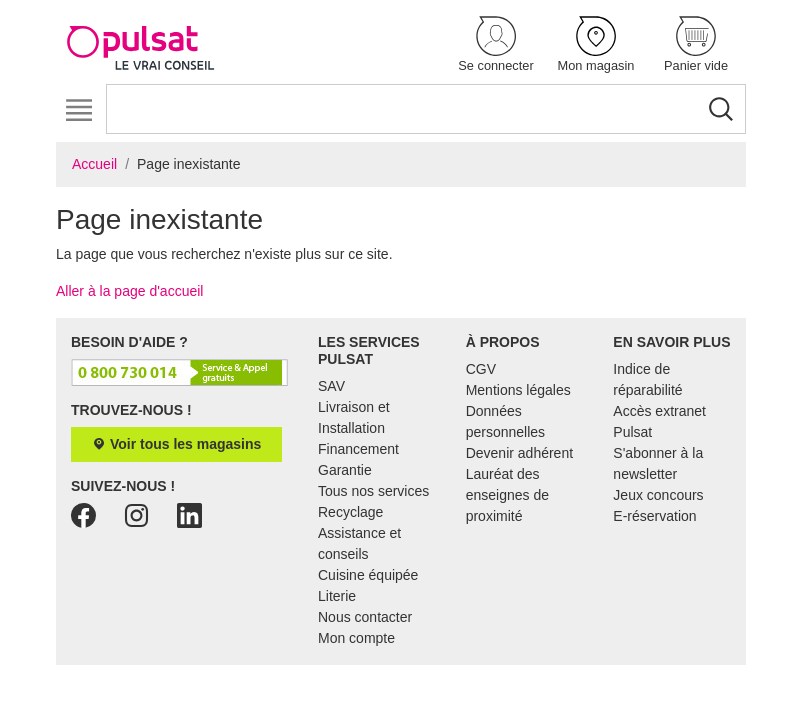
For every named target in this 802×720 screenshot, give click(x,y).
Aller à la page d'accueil (129, 291)
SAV (331, 386)
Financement (358, 449)
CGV (481, 369)
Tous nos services (373, 491)
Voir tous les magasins (176, 444)
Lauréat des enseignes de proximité (507, 495)
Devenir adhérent (519, 453)
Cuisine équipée (368, 575)
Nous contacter (365, 617)
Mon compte (356, 638)
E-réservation (654, 516)
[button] (496, 45)
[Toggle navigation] (78, 110)
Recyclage (350, 512)
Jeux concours (658, 495)
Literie (337, 596)
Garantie (345, 470)
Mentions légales (518, 390)
